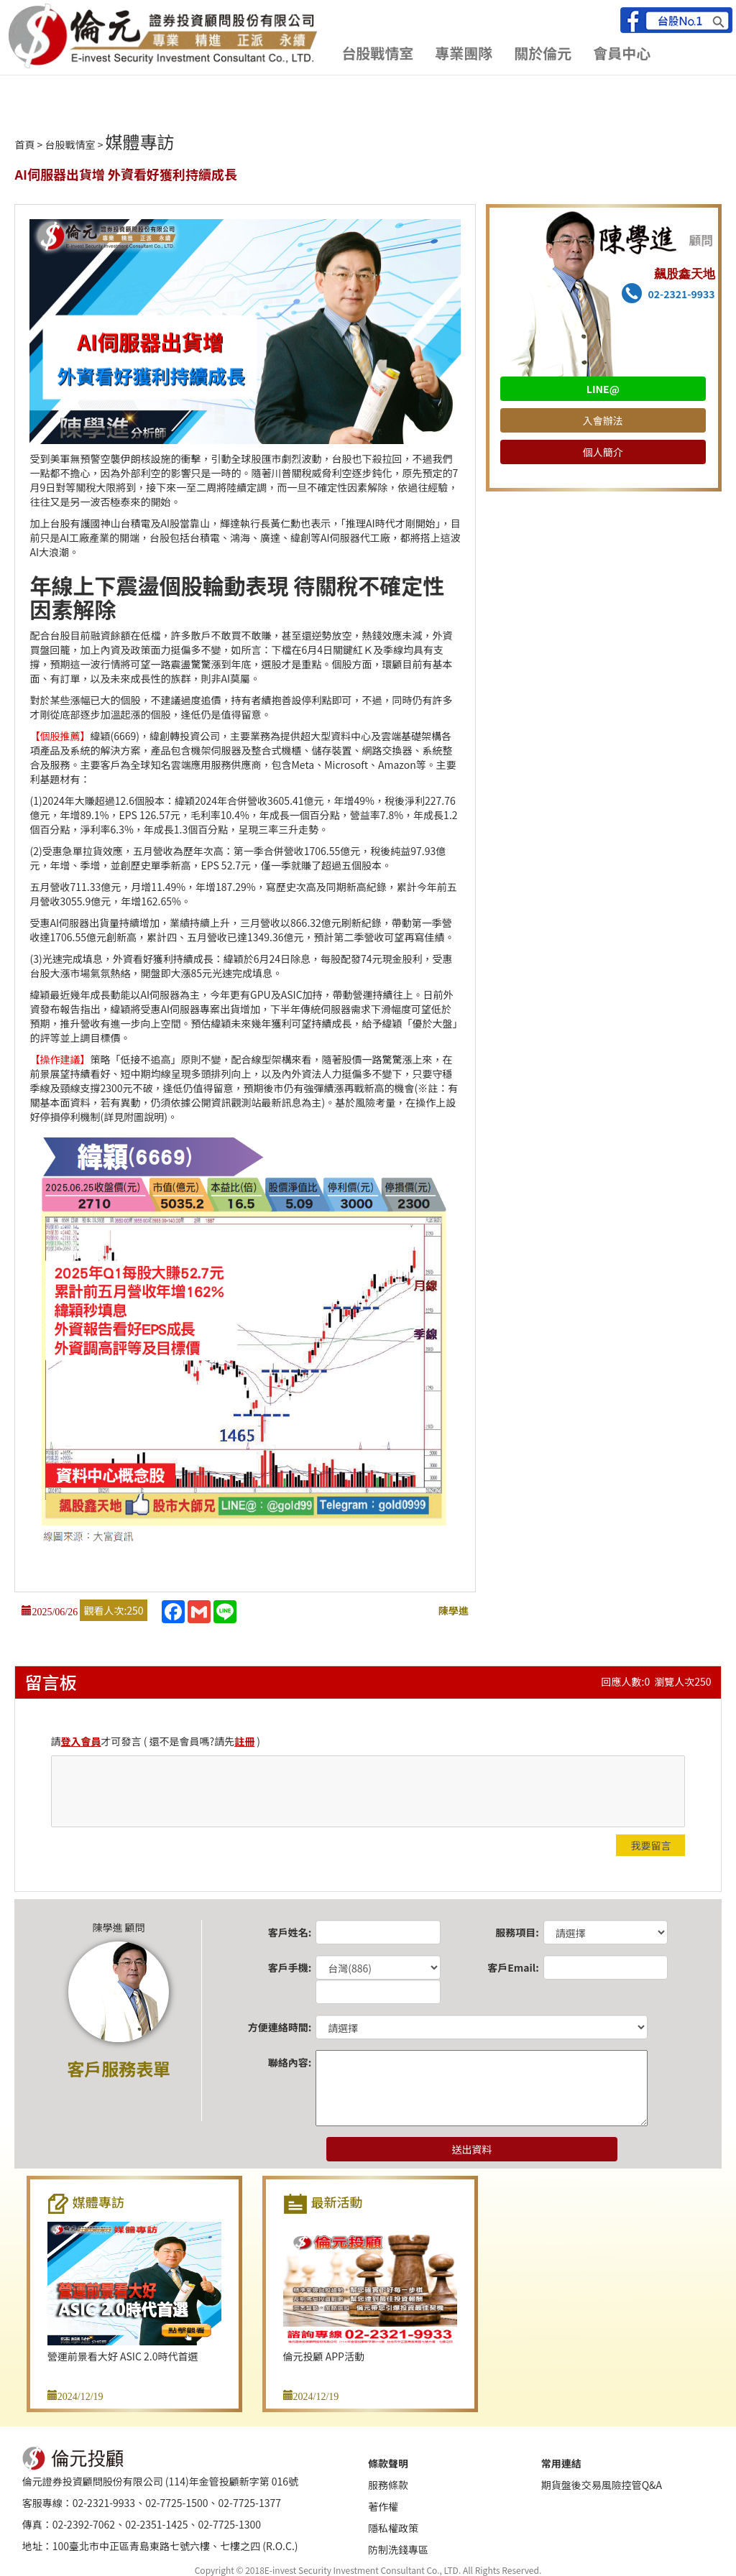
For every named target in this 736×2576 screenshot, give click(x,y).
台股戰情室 (70, 144)
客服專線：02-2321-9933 (78, 2503)
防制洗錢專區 (398, 2549)
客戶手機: (290, 1967)
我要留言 (650, 1845)
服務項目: (517, 1932)
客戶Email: (513, 1967)
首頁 (24, 144)
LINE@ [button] (603, 389)
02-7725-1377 (249, 2503)
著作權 (383, 2506)
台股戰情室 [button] (377, 52)
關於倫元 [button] (542, 52)
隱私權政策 (393, 2528)
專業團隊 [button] (463, 52)
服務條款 (388, 2485)
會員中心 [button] (621, 52)
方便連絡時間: (280, 2027)
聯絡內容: (290, 2062)
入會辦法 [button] (603, 420)
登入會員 (81, 1741)
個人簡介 (603, 452)
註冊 (244, 1741)
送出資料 (471, 2149)
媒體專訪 (140, 141)
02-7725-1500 (176, 2503)
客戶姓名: (290, 1932)
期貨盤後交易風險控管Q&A (601, 2485)
